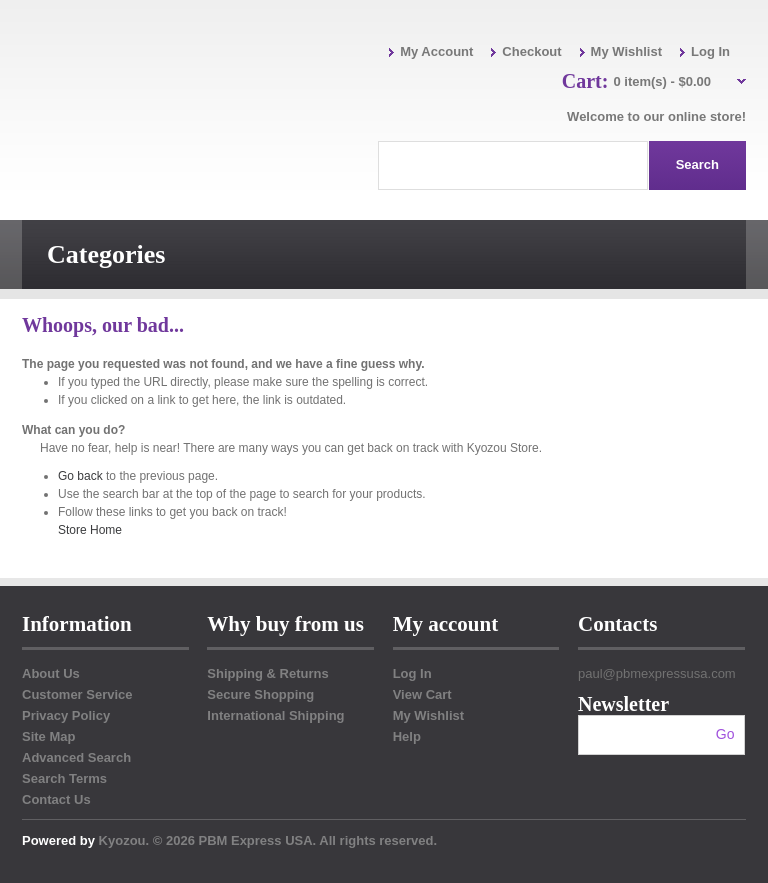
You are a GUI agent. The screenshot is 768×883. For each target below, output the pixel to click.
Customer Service (77, 694)
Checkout (531, 51)
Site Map (48, 736)
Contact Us (56, 799)
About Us (51, 673)
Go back (80, 476)
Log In (710, 51)
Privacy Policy (66, 715)
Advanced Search (76, 757)
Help (407, 736)
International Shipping (275, 715)
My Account (436, 51)
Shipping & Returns (267, 673)
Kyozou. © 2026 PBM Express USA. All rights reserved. (268, 840)
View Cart (422, 694)
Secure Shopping (260, 694)
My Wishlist (626, 51)
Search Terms (64, 778)
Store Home (90, 530)
